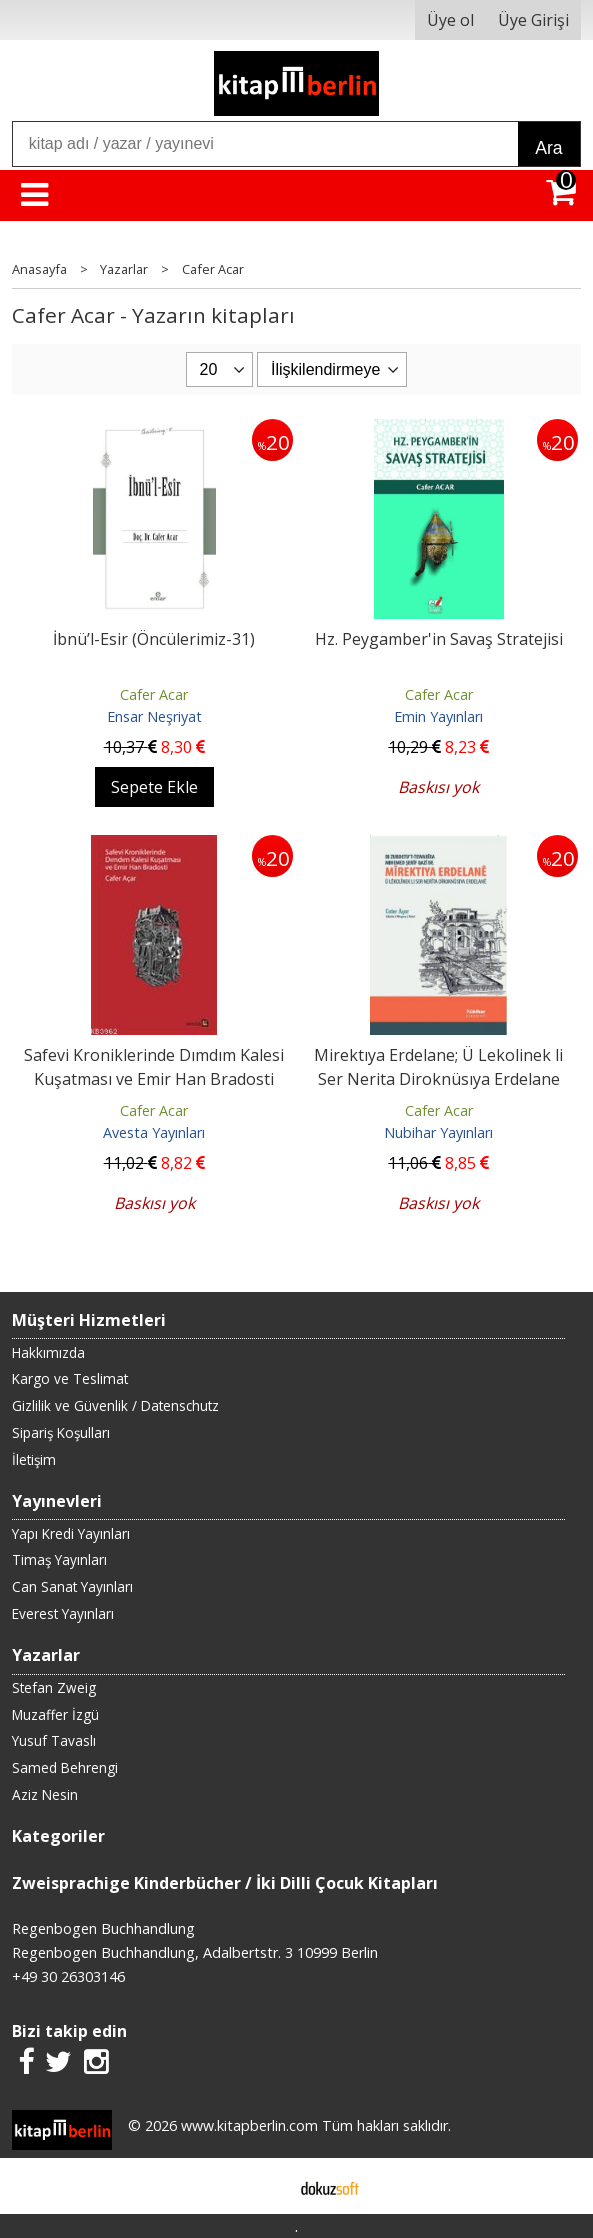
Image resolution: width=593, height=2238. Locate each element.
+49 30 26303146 (68, 1976)
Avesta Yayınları (154, 1132)
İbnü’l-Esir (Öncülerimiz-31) (154, 639)
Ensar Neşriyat (154, 716)
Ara (548, 148)
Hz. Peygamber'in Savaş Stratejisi (439, 639)
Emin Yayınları (438, 716)
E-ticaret (264, 2186)
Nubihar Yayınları (438, 1132)
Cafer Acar (154, 694)
